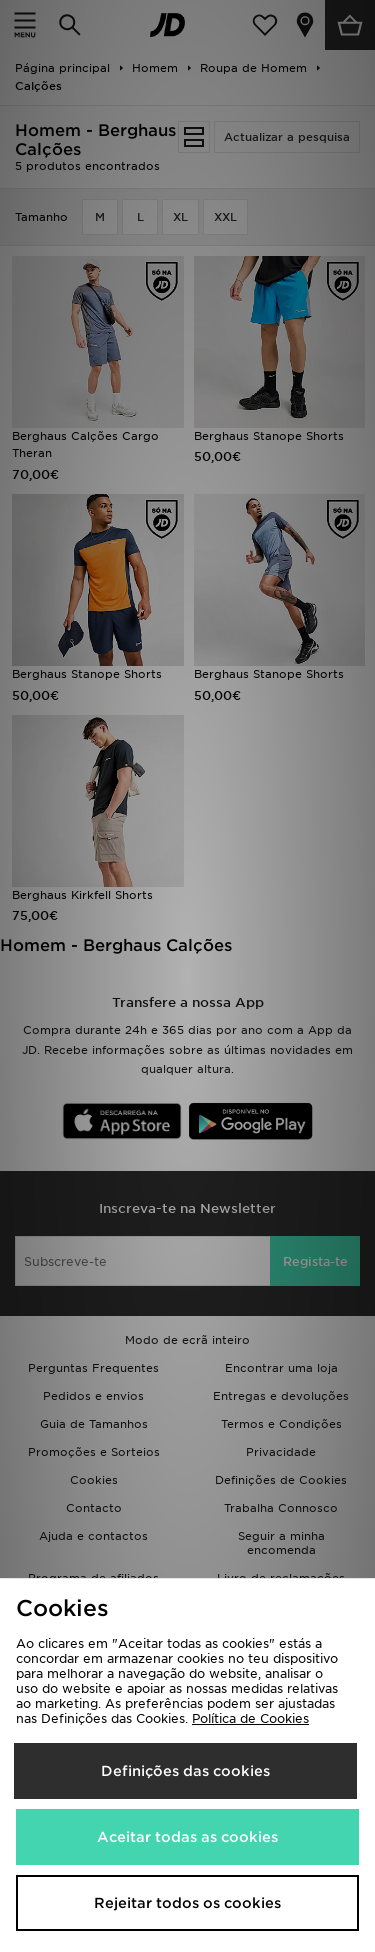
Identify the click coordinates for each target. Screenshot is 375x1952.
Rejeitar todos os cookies (187, 1903)
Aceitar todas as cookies (187, 1837)
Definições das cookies (185, 1771)
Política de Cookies (250, 1718)
